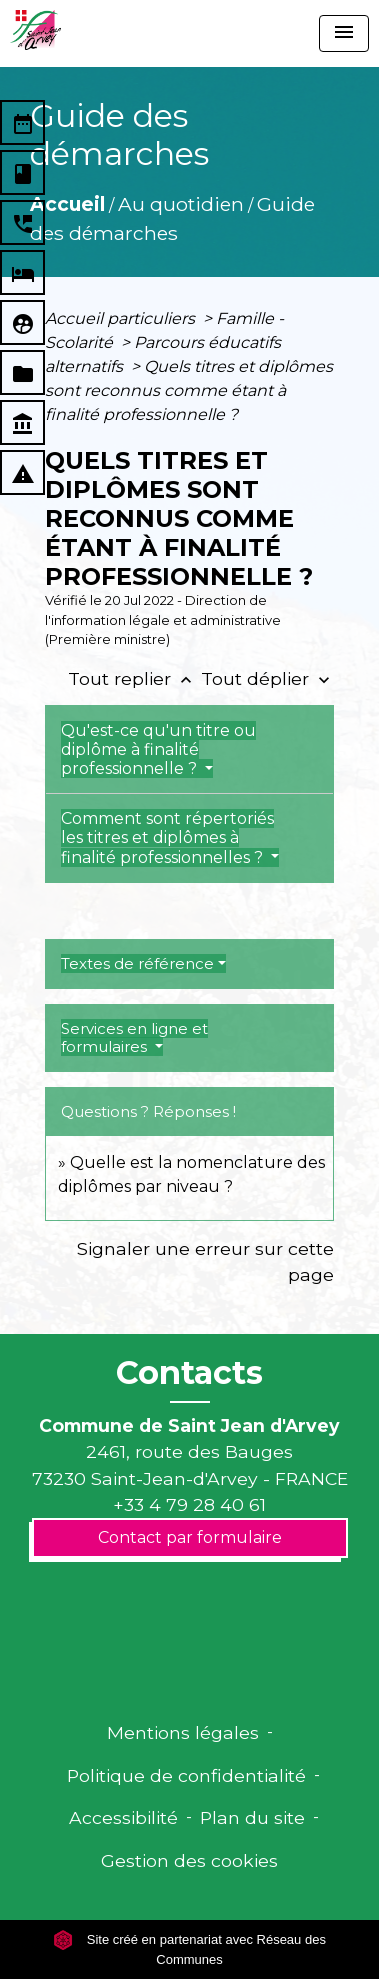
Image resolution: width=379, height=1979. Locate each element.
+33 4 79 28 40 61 (189, 1504)
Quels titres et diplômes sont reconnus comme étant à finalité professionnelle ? (189, 390)
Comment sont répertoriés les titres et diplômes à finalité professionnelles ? (167, 837)
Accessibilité (123, 1817)
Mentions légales (183, 1732)
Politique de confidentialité (186, 1775)
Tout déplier (267, 678)
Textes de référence (137, 963)
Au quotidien (181, 204)
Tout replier (134, 678)
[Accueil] (35, 30)
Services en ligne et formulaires (134, 1037)
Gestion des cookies (189, 1860)
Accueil (67, 204)
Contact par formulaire (190, 1537)
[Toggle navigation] (344, 33)
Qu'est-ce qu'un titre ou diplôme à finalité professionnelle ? (158, 749)
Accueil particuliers (122, 318)
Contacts (189, 1373)
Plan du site (252, 1817)
